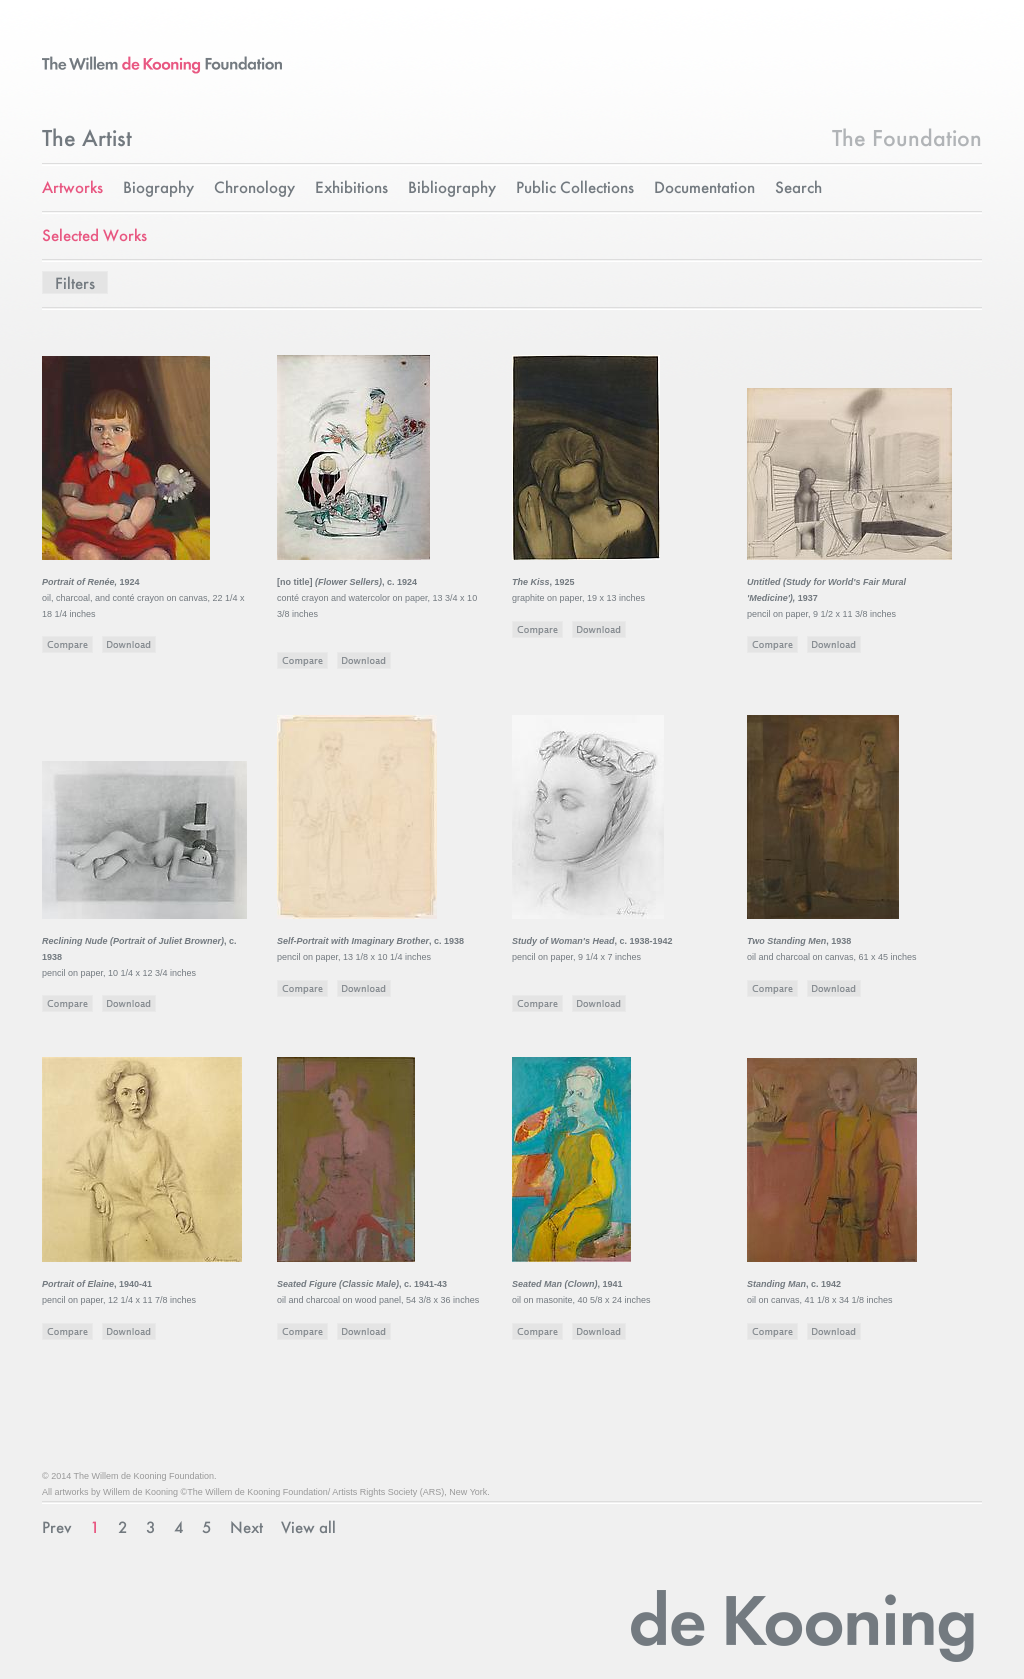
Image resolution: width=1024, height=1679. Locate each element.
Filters (75, 284)
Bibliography (452, 188)
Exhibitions (351, 188)
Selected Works (94, 236)
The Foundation (907, 140)
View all (308, 1528)
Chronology (254, 188)
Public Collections (575, 188)
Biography (158, 188)
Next (246, 1528)
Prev (57, 1528)
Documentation (704, 188)
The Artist (87, 140)
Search (798, 188)
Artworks (72, 188)
